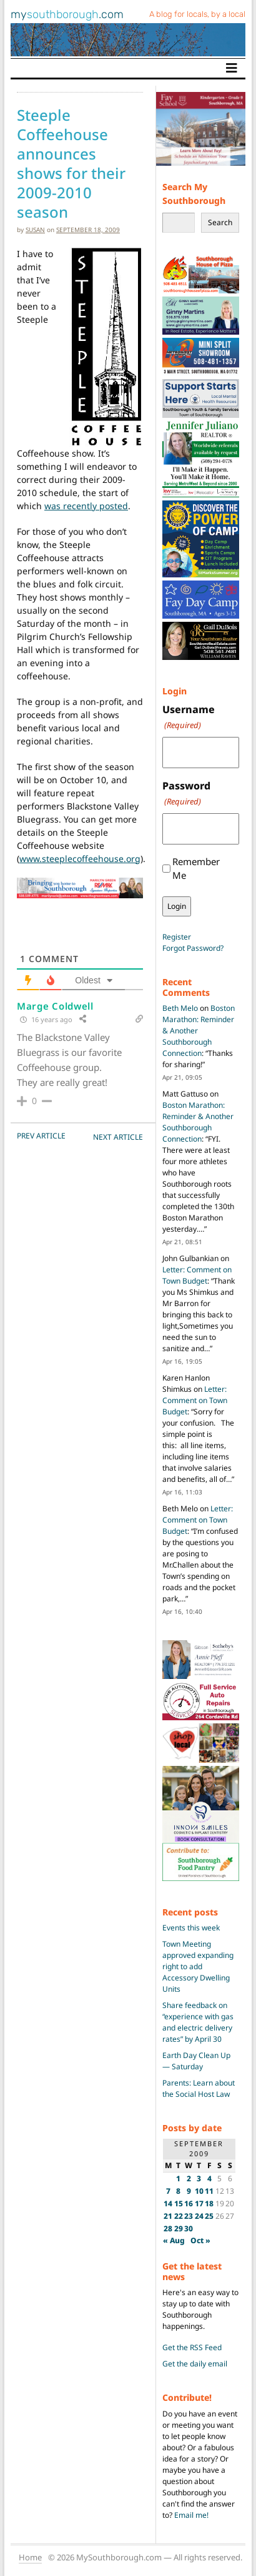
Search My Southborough (193, 193)
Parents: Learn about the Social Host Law (198, 2088)
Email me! (191, 2515)
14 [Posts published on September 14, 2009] (168, 2203)
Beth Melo (180, 1008)
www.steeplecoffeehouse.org (79, 859)
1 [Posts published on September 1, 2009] (178, 2178)
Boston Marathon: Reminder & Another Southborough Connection (198, 1122)
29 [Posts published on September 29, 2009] (178, 2228)
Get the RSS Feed (192, 2347)
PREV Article (41, 1135)
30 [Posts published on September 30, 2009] (188, 2228)
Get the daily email (194, 2363)
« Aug (174, 2240)
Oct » (200, 2240)
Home (30, 2557)
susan (35, 229)
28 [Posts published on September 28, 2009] (168, 2228)
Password (186, 793)
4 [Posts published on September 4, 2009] (209, 2178)
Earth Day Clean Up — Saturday (196, 2061)
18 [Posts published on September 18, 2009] (209, 2203)
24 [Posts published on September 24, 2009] (199, 2216)
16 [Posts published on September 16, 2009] (188, 2203)
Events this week (191, 1927)
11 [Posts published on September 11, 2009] (209, 2191)
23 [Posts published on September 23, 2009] (188, 2216)
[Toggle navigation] (231, 68)
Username (188, 717)
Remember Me (196, 868)
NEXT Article (118, 1137)
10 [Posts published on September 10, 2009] (199, 2191)
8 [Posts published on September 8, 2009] (178, 2191)
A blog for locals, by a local (197, 14)
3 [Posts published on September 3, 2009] (199, 2178)
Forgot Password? (193, 948)
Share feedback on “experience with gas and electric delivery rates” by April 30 (198, 2022)
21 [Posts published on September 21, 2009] (168, 2216)
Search (220, 222)
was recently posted (86, 506)
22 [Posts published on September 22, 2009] (178, 2216)
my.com (67, 14)
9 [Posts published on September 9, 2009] (189, 2191)
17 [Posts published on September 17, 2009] (199, 2203)
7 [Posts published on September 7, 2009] (168, 2191)
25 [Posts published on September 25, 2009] (209, 2216)
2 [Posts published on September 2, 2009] (189, 2178)
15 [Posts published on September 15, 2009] (178, 2203)
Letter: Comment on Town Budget (197, 1275)
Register (176, 936)
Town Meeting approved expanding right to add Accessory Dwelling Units (198, 1966)
